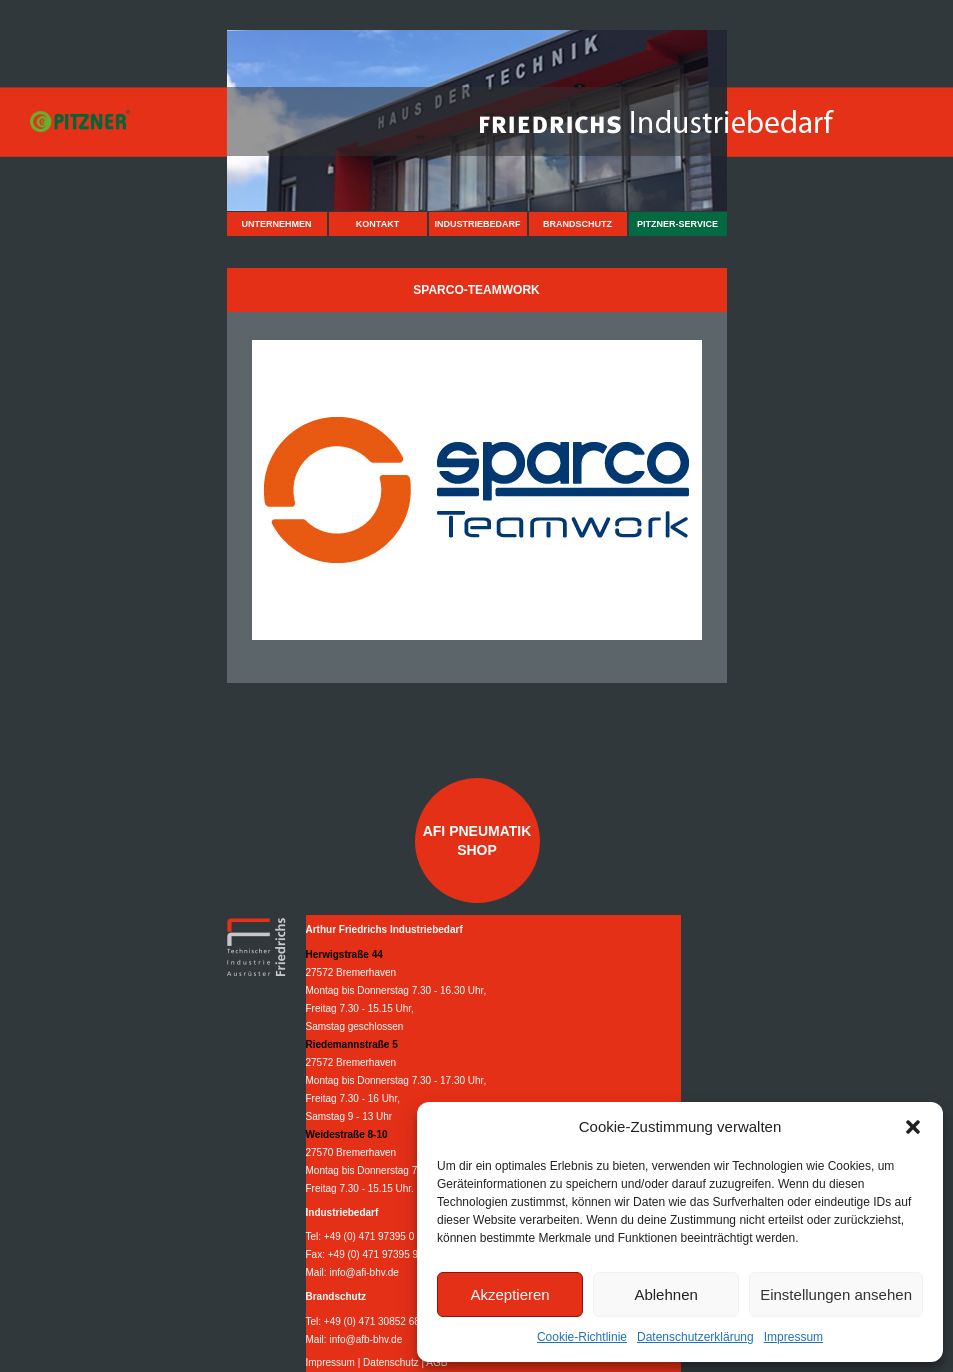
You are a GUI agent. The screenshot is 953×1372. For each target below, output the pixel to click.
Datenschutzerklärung (695, 1337)
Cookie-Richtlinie (582, 1337)
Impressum (793, 1337)
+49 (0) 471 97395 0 (369, 1236)
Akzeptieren (509, 1294)
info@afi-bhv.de (363, 1272)
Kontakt (377, 224)
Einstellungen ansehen (836, 1294)
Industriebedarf (477, 224)
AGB (436, 1362)
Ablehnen (665, 1294)
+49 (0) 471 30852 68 (372, 1321)
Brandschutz (577, 224)
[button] (913, 1127)
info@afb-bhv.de (365, 1339)
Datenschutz (391, 1362)
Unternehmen (276, 224)
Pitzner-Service (677, 224)
